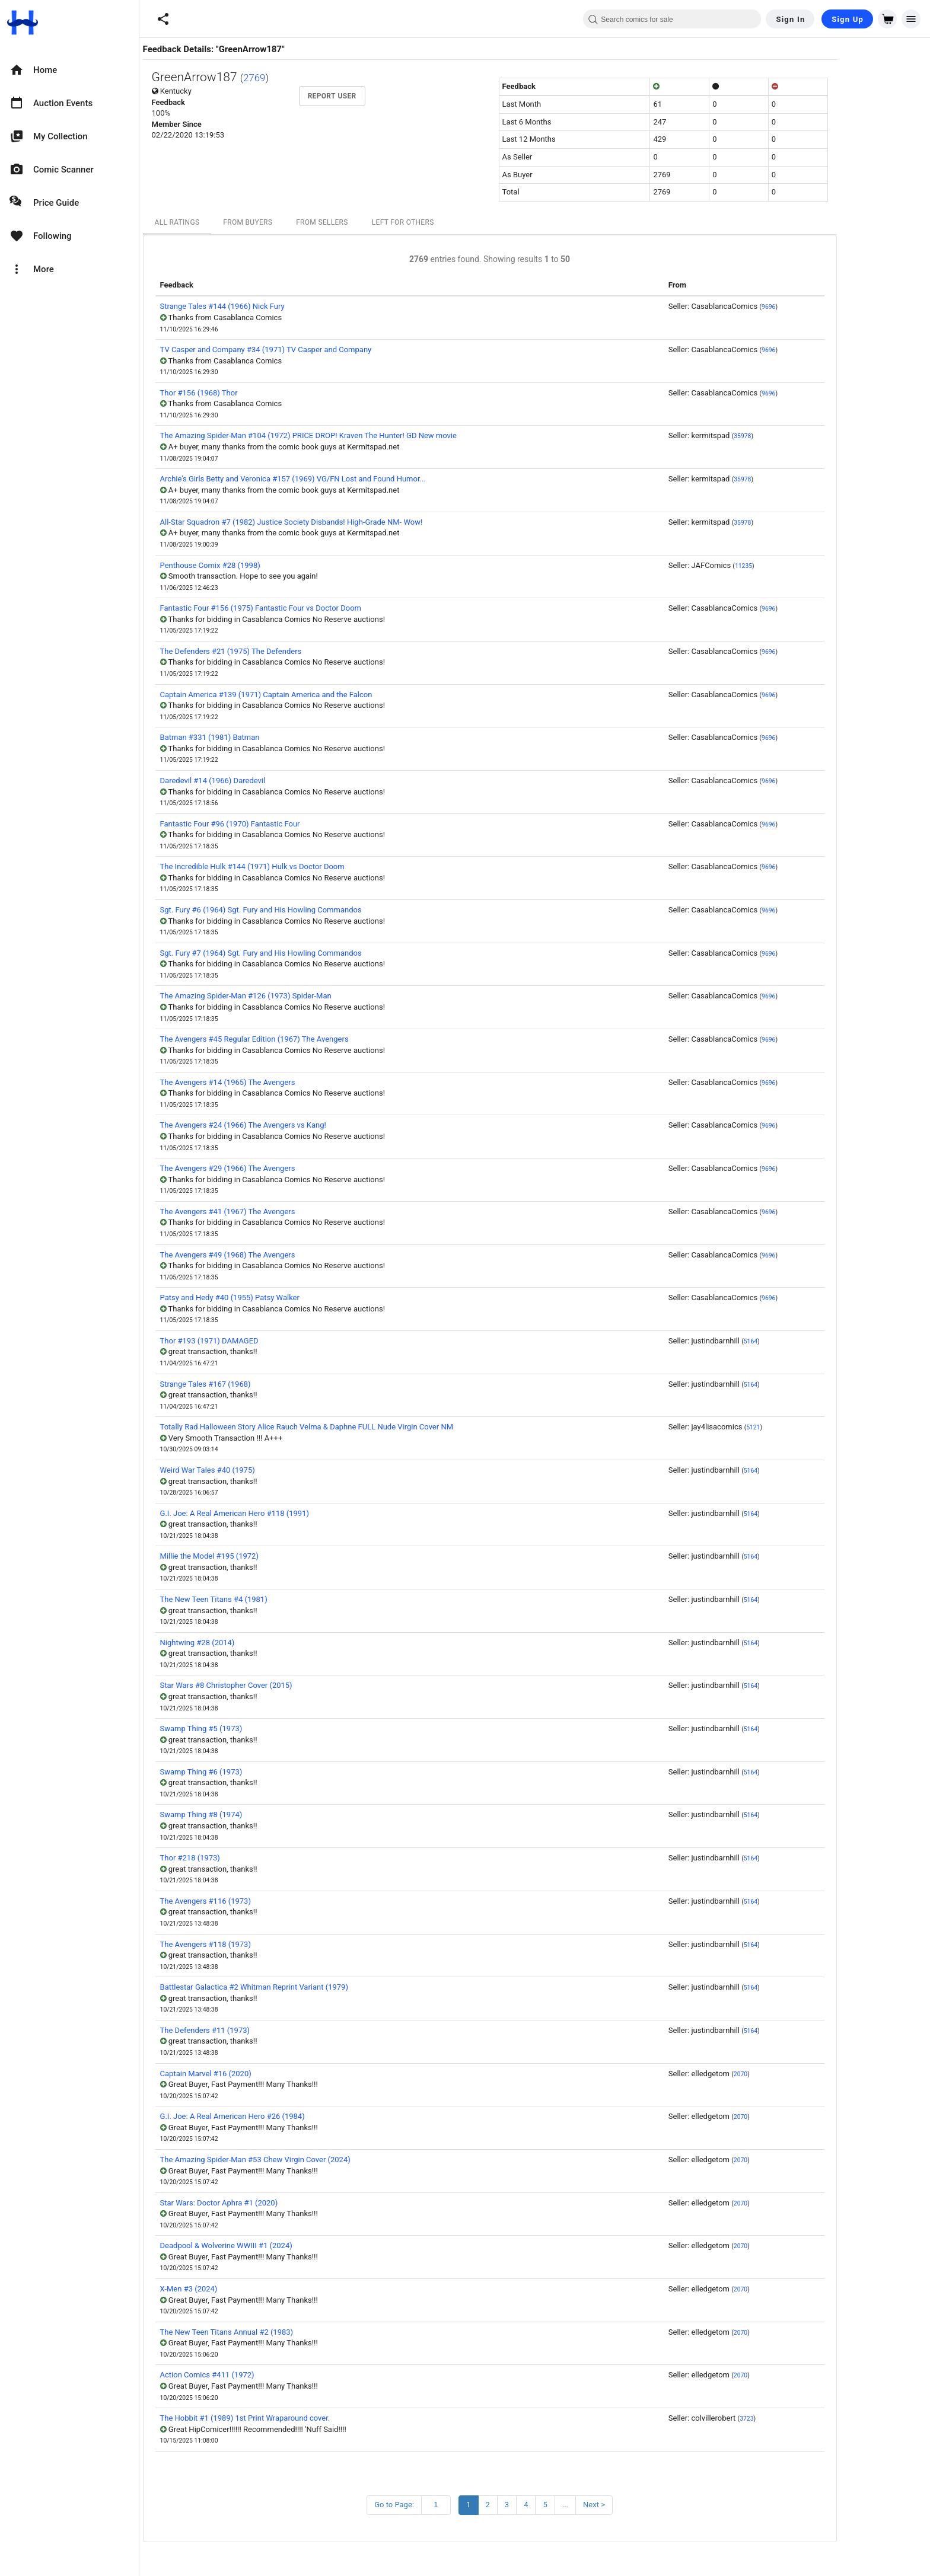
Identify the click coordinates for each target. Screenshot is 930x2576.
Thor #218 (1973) (235, 1857)
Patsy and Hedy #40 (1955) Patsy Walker (275, 1297)
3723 (791, 2418)
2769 (299, 78)
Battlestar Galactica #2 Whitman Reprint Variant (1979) (299, 1987)
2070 (785, 2074)
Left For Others (448, 222)
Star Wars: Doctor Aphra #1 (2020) (264, 2202)
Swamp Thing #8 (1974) (246, 1814)
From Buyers (292, 222)
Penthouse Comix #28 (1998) (255, 565)
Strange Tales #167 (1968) (250, 1384)
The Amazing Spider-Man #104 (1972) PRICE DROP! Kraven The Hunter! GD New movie (353, 435)
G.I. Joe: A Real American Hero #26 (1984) (277, 2116)
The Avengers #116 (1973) (250, 1901)
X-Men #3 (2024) (234, 2288)
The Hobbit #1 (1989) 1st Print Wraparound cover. (290, 2418)
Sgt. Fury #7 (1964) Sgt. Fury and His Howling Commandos (306, 953)
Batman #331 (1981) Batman (255, 737)
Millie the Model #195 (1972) (254, 1556)
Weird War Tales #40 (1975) (252, 1470)
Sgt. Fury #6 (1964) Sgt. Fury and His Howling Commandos (306, 909)
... (610, 2504)
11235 (788, 566)
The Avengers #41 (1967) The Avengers (272, 1211)
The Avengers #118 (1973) (250, 1944)
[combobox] (672, 18)
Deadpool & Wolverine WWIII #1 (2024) (271, 2245)
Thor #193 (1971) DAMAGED (254, 1340)
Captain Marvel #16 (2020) (251, 2073)
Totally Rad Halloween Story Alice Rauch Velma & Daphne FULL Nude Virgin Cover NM (351, 1426)
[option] (69, 70)
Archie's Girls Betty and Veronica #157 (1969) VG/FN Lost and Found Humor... (338, 478)
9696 (813, 307)
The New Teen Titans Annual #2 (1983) (272, 2332)
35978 (787, 436)
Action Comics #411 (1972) (252, 2374)
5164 (795, 1341)
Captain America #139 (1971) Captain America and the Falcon (311, 694)
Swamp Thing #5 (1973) (246, 1728)
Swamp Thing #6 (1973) (246, 1771)
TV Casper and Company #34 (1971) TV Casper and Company (311, 349)
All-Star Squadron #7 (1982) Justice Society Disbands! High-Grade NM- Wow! (336, 522)
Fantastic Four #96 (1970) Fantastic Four (275, 823)
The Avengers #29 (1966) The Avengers (272, 1168)
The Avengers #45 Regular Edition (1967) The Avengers (299, 1039)
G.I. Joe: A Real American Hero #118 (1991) (279, 1513)
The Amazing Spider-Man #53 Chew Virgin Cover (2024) (300, 2159)
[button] (163, 19)
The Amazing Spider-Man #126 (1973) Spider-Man (291, 995)
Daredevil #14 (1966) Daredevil (258, 780)
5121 (798, 1427)
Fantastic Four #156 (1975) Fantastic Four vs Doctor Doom (305, 608)
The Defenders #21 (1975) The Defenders (276, 651)
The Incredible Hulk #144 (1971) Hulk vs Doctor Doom (297, 866)
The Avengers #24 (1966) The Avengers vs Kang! (288, 1125)
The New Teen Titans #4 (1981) (259, 1599)
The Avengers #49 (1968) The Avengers (272, 1254)
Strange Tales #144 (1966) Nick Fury (267, 306)
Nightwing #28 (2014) (242, 1642)
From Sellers (367, 222)
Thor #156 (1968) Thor (244, 392)
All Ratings (222, 222)
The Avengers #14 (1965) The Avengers (272, 1082)
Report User (377, 96)
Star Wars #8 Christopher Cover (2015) (271, 1685)
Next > (639, 2504)
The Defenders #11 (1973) (250, 2030)
